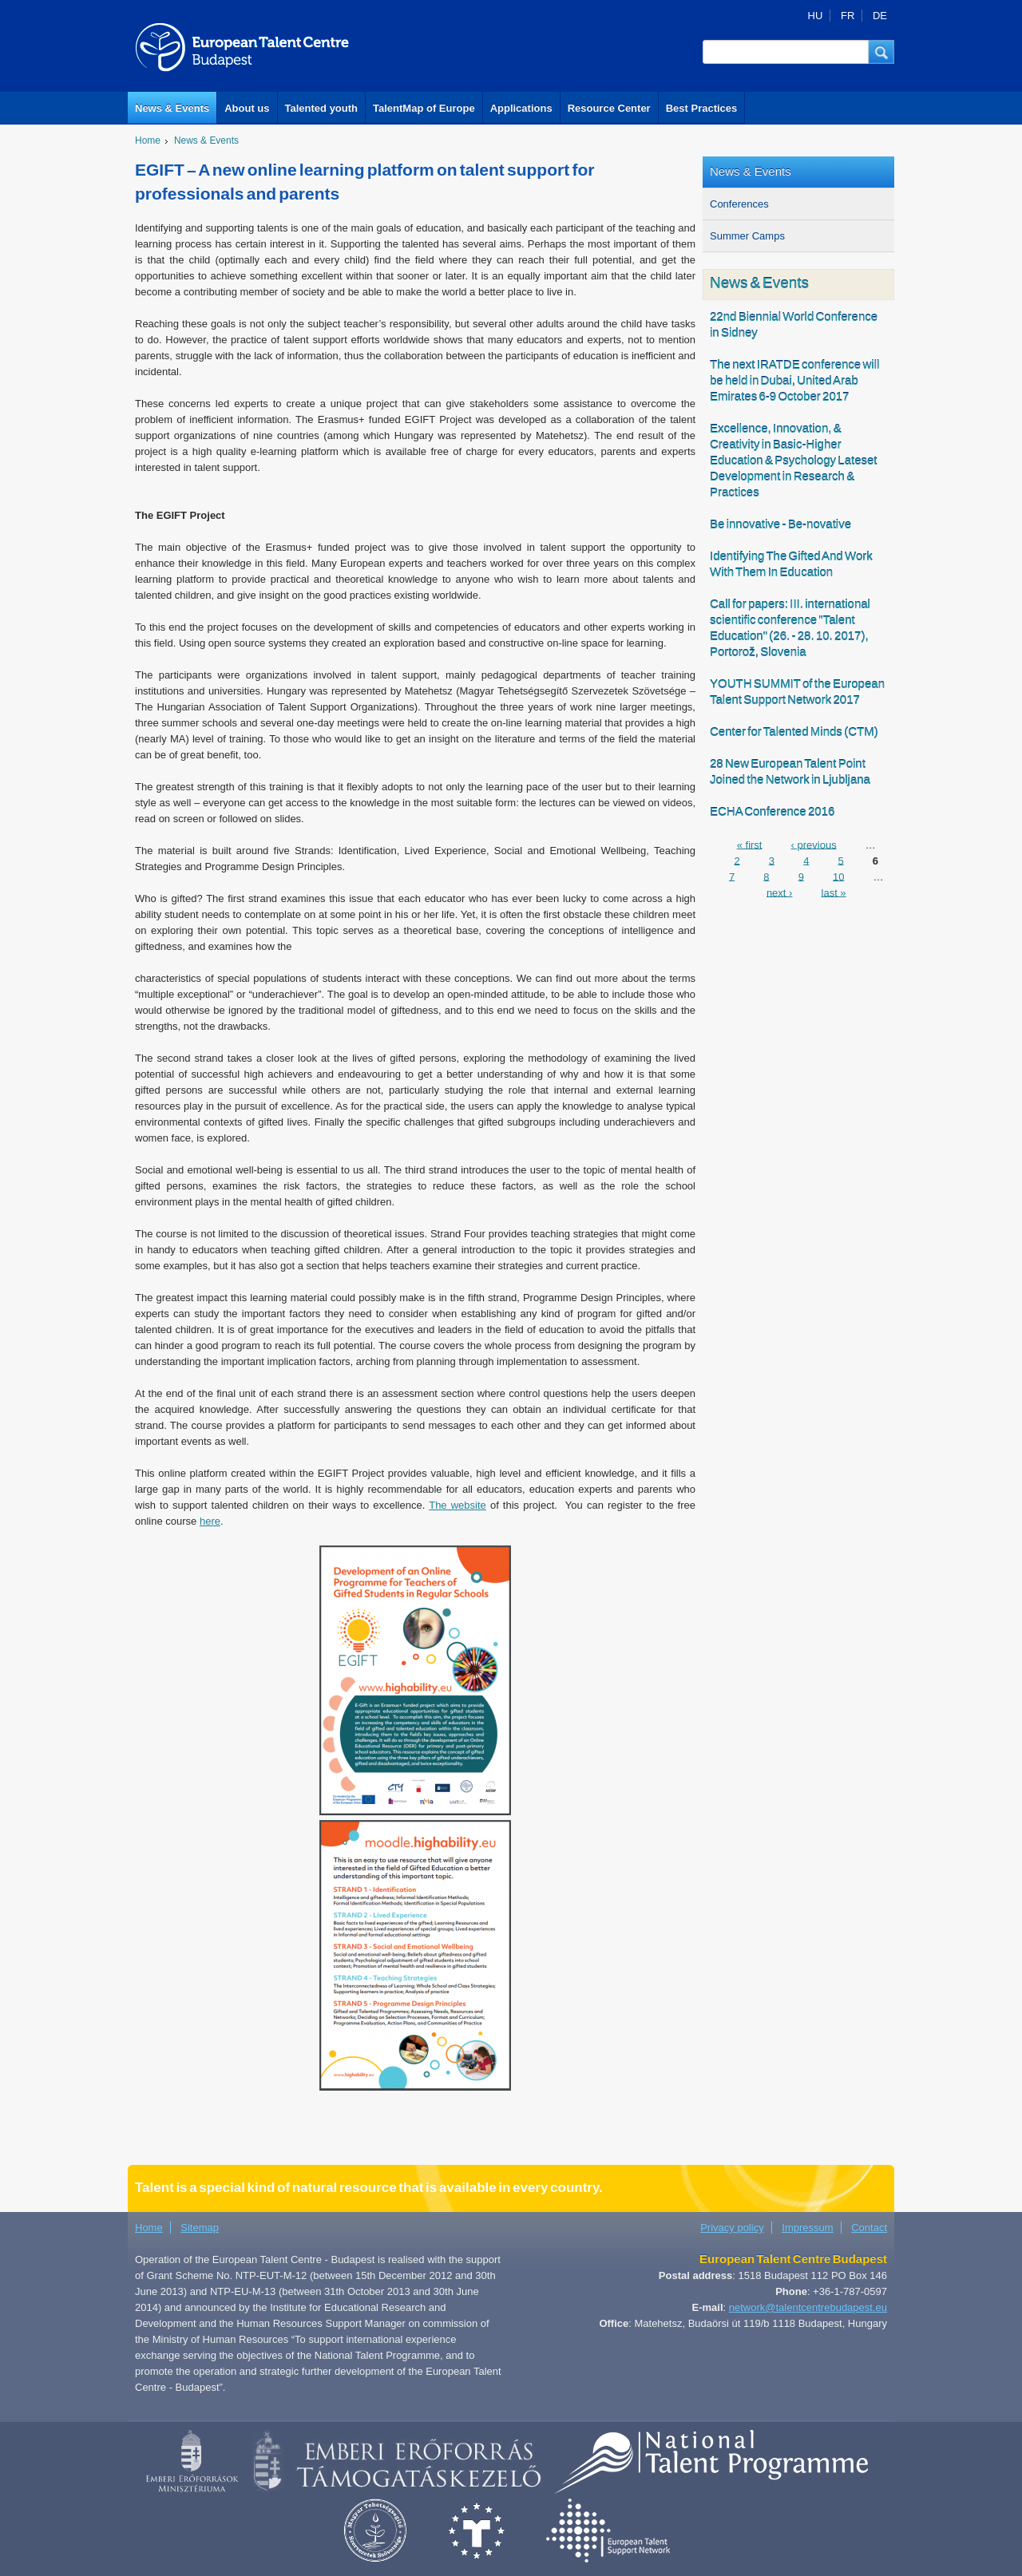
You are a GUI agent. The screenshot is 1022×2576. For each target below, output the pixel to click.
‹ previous (814, 844)
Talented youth (321, 108)
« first (750, 844)
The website (457, 1505)
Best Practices (702, 108)
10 (838, 876)
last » (834, 892)
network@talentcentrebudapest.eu (808, 2307)
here (210, 1521)
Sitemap (199, 2228)
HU (815, 16)
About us (246, 108)
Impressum (807, 2228)
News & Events (172, 108)
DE (880, 16)
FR (847, 16)
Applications (521, 108)
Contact (869, 2228)
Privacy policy (731, 2228)
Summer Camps (747, 236)
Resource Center (609, 108)
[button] (881, 52)
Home (147, 140)
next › (779, 892)
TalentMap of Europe (424, 108)
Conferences (739, 204)
